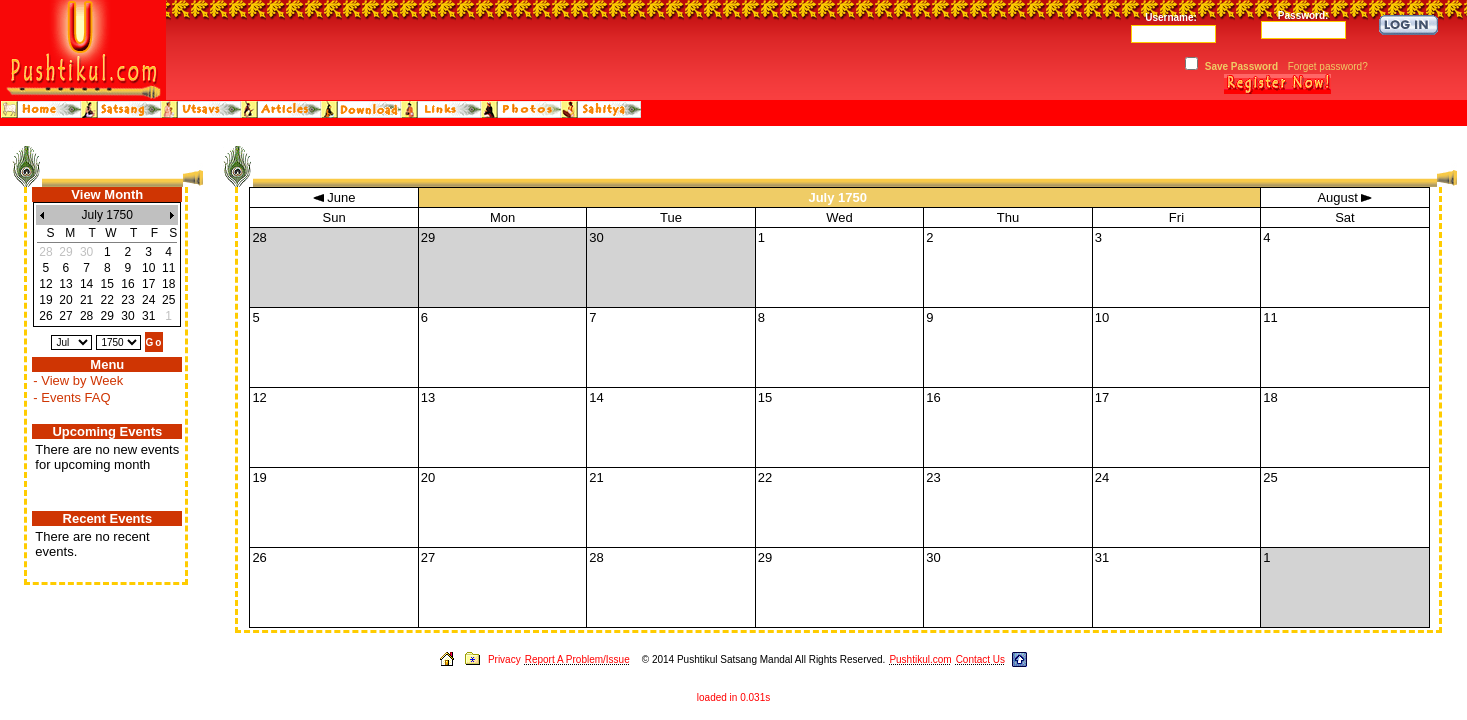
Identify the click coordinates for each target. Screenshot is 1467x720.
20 (65, 300)
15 (107, 284)
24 (148, 300)
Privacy (504, 659)
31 (148, 316)
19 (45, 300)
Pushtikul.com (920, 659)
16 (127, 284)
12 (45, 284)
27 (65, 316)
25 (168, 300)
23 (127, 300)
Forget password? (1328, 66)
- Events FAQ (71, 397)
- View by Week (78, 380)
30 (127, 316)
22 (107, 300)
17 (148, 284)
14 (86, 284)
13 (65, 284)
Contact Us (980, 659)
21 (86, 300)
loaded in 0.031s (733, 697)
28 (86, 316)
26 (45, 316)
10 (148, 268)
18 (168, 284)
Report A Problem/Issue (577, 659)
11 (168, 268)
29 (107, 316)
